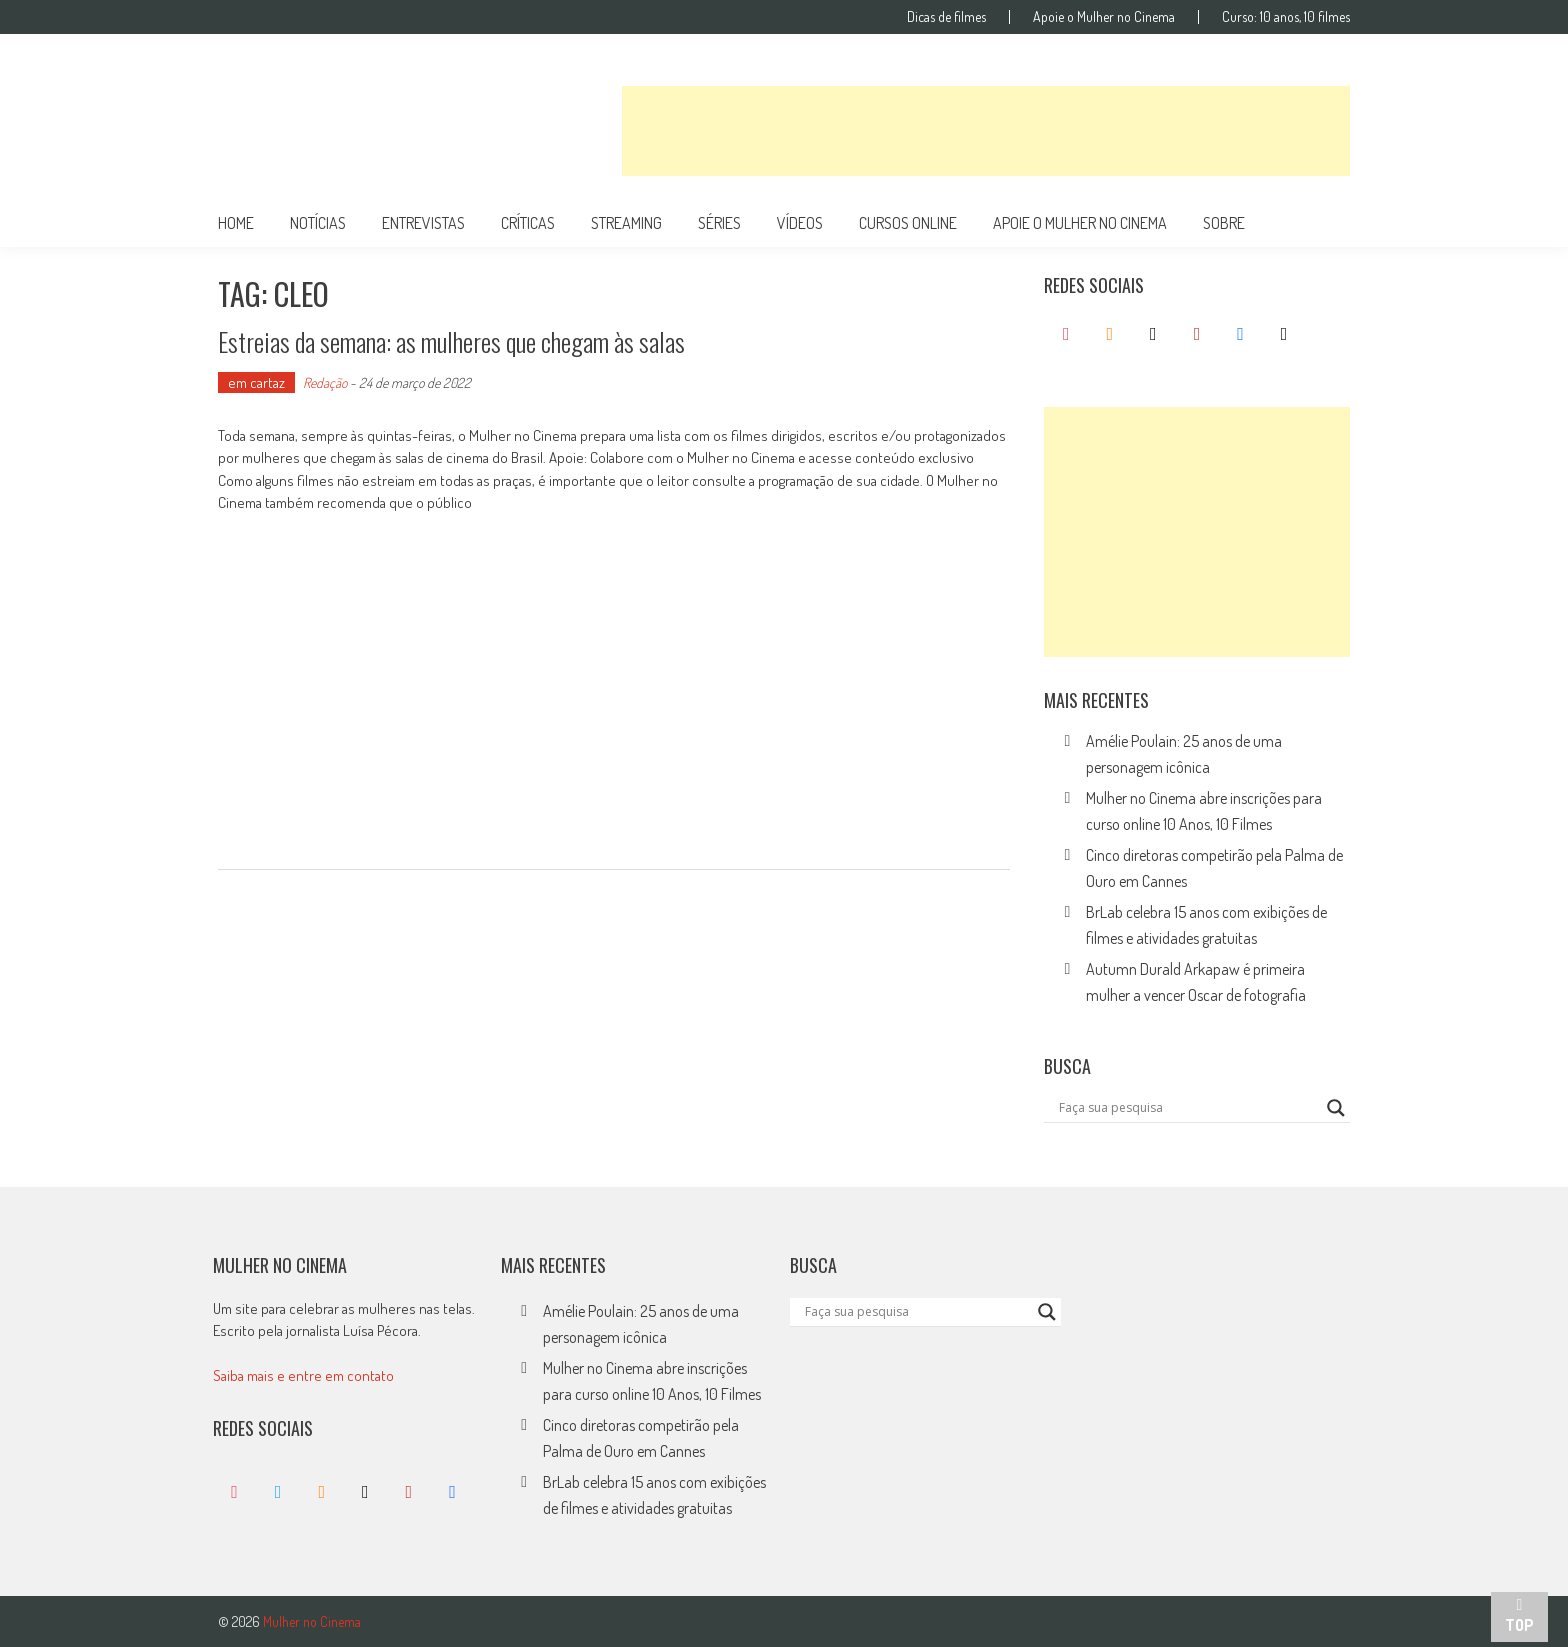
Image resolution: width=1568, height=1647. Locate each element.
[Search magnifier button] (1336, 1108)
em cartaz (256, 382)
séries (719, 223)
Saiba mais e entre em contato (303, 1375)
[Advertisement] (986, 131)
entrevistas (423, 223)
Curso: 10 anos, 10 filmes (1286, 17)
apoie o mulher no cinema (1080, 223)
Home (236, 223)
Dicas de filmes (946, 17)
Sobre (1224, 223)
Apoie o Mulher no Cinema (1104, 17)
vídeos (800, 223)
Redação (325, 382)
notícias (318, 223)
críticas (528, 223)
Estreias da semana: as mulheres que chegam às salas (451, 341)
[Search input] (1188, 1108)
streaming (626, 223)
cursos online (908, 223)
